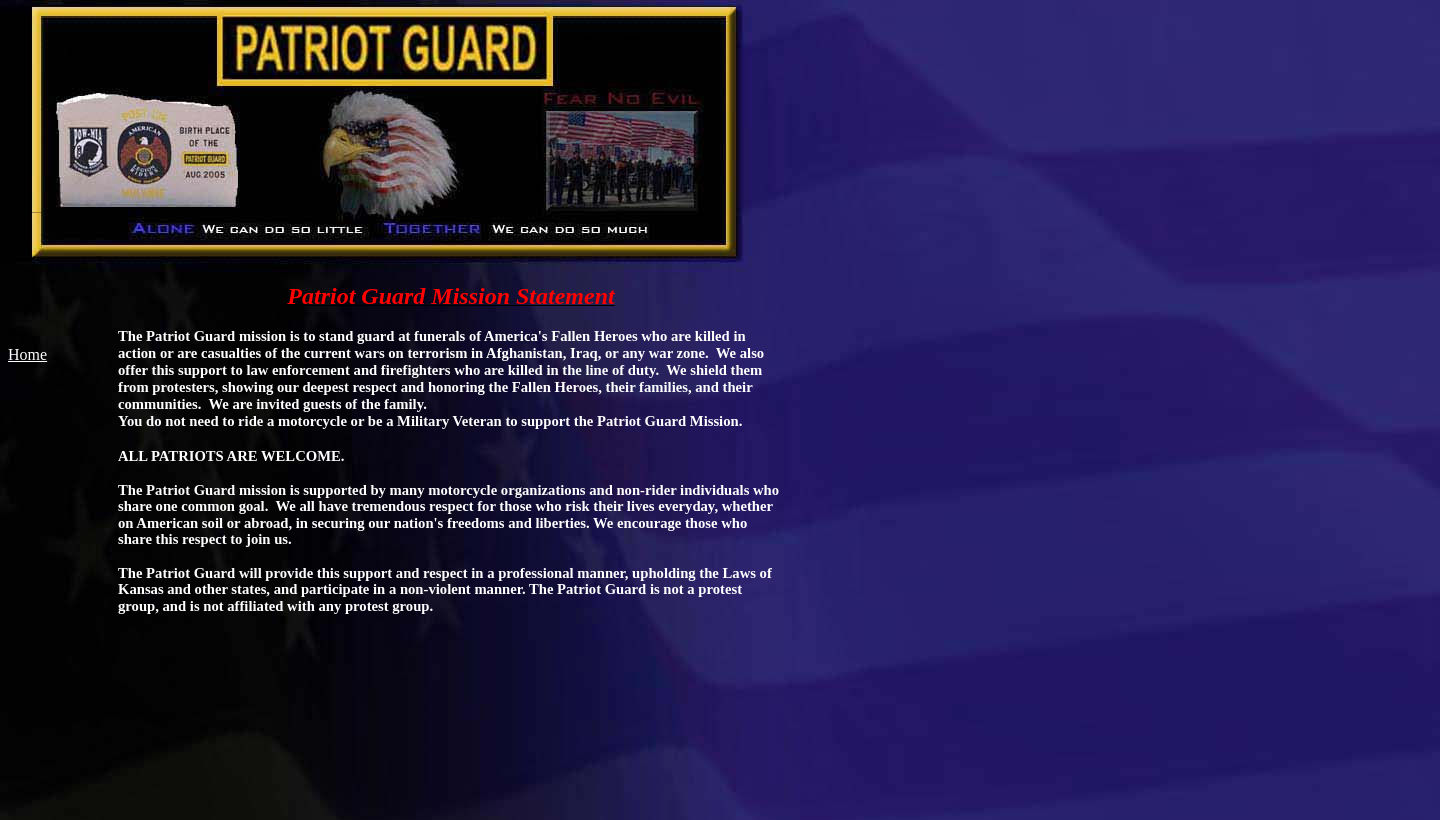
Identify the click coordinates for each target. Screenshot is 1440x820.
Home (27, 354)
